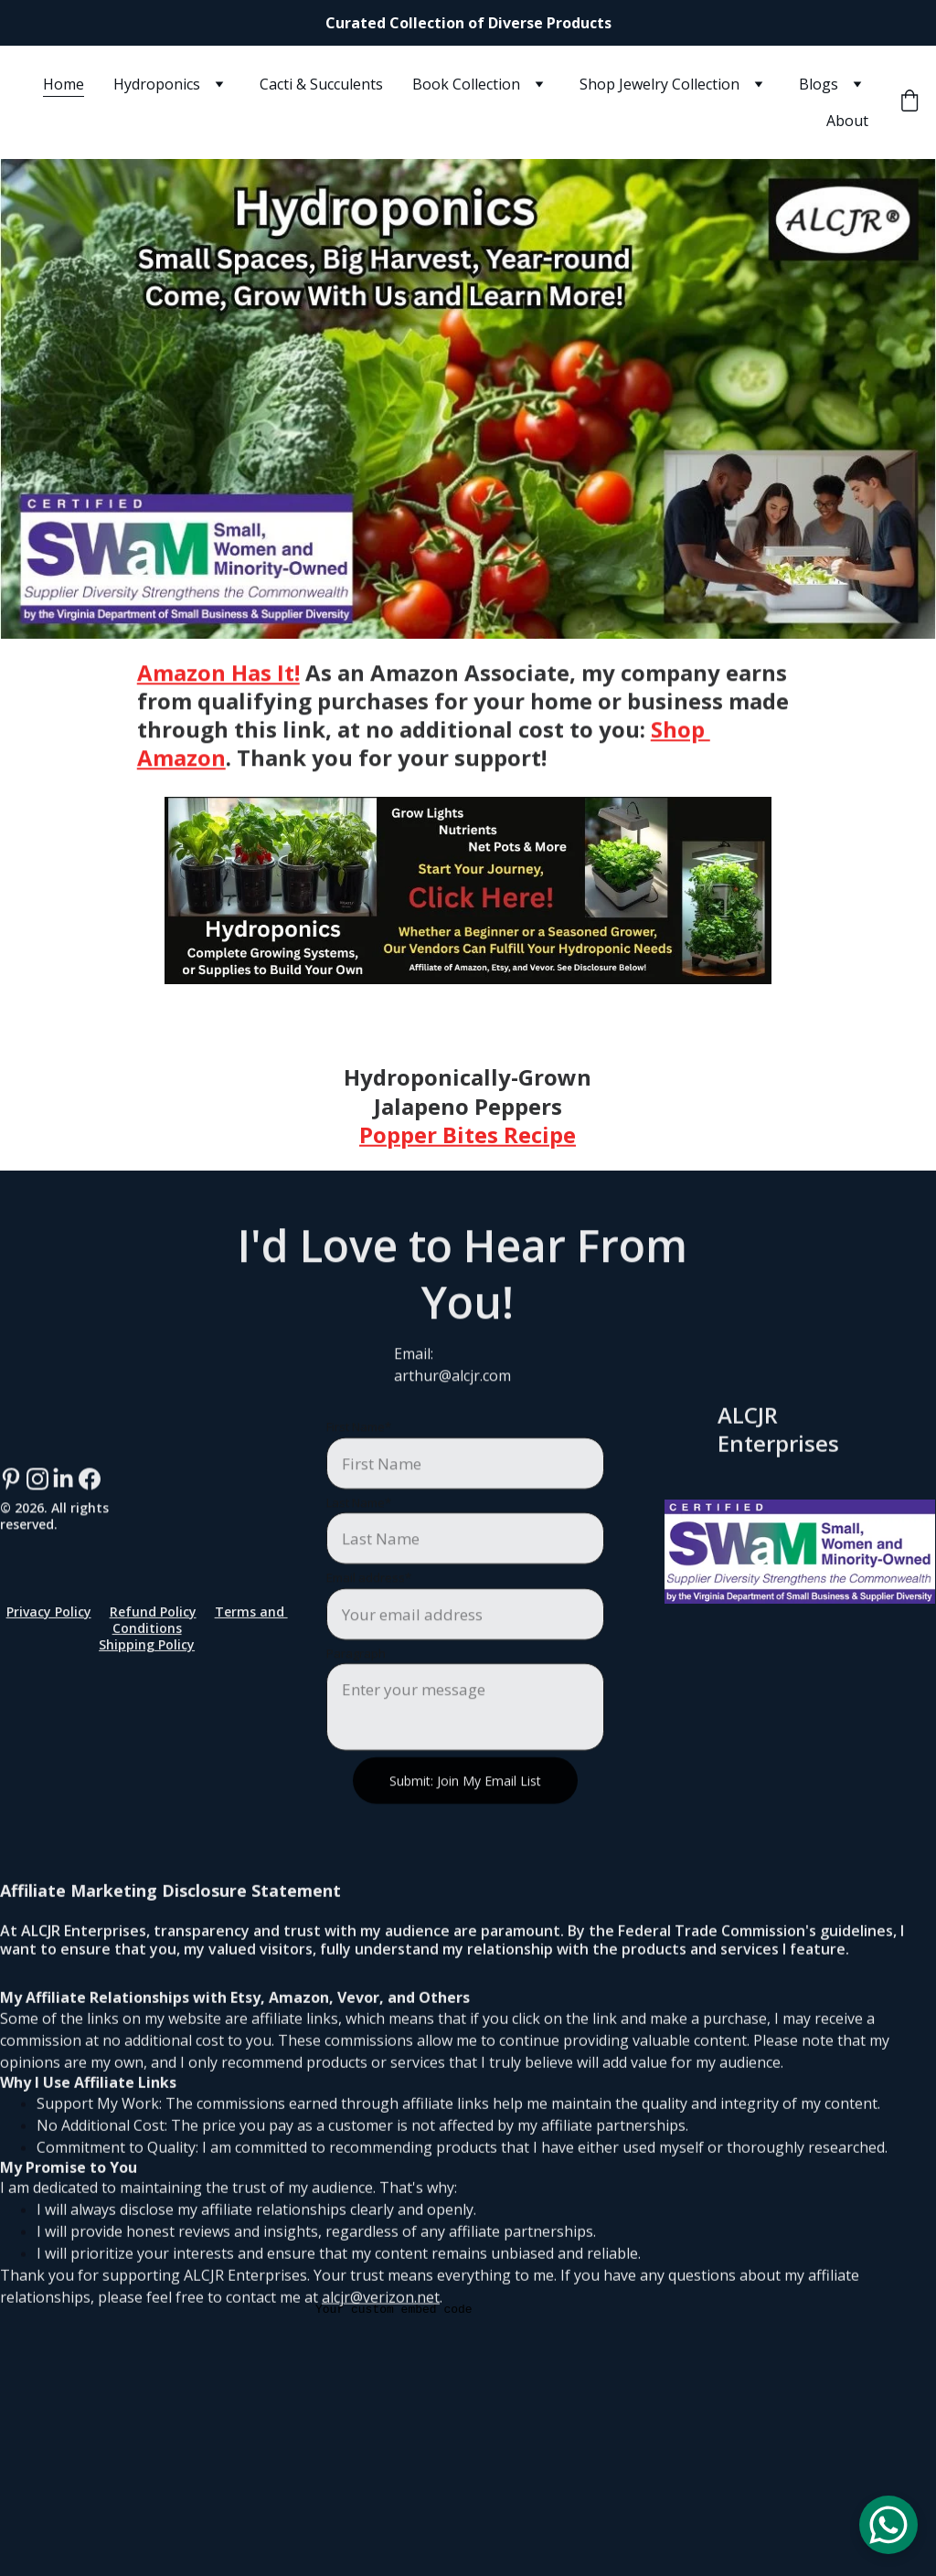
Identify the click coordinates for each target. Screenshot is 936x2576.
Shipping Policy (147, 1650)
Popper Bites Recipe (467, 1144)
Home (63, 84)
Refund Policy (153, 1617)
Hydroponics (156, 84)
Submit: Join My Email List (465, 1829)
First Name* (358, 1476)
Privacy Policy (48, 1617)
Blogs (818, 84)
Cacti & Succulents (321, 84)
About (847, 121)
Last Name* (358, 1550)
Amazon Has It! (218, 686)
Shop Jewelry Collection (659, 84)
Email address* (368, 1626)
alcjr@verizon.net (381, 2348)
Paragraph (356, 1701)
